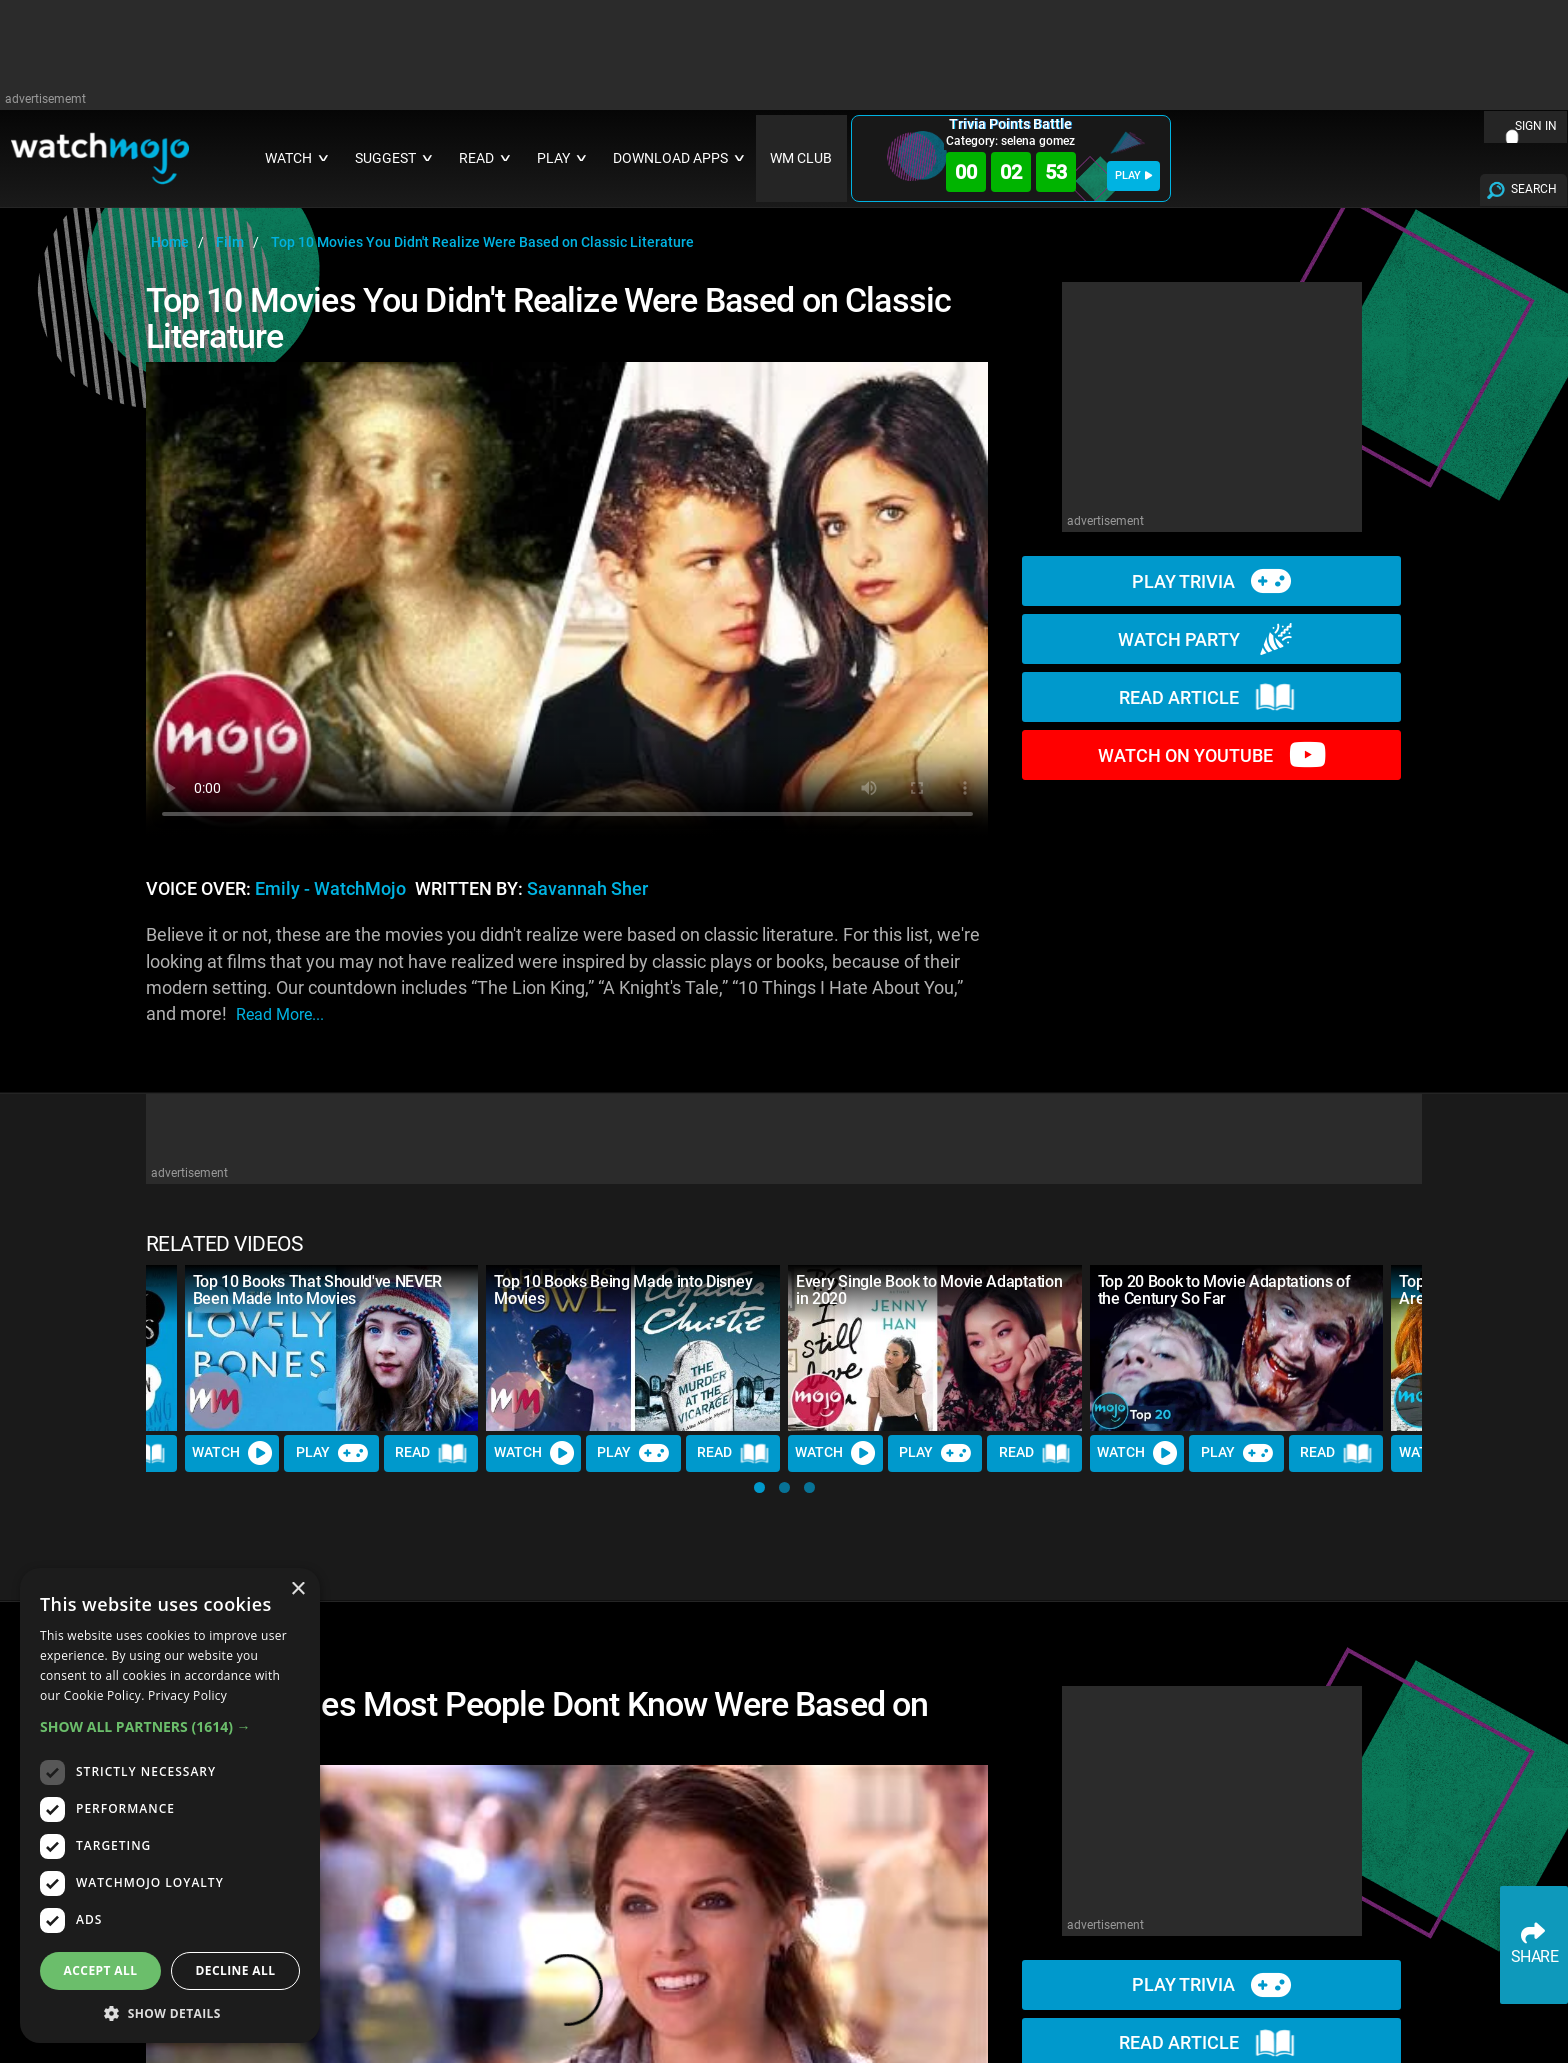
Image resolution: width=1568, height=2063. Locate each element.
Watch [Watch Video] (232, 1453)
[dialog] (170, 1805)
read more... (280, 1014)
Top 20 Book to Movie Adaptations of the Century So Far (1224, 1290)
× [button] (297, 1589)
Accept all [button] (101, 1970)
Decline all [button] (236, 1970)
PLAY (1133, 175)
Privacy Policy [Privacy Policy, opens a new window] (187, 1695)
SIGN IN (1536, 126)
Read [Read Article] (431, 1453)
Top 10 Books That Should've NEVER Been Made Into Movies (317, 1290)
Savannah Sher (587, 889)
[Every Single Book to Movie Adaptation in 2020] (935, 1347)
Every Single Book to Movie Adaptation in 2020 (929, 1290)
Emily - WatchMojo (330, 889)
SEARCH (1534, 189)
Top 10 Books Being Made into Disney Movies (623, 1290)
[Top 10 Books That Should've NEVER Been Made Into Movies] (332, 1347)
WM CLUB (801, 158)
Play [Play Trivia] (332, 1453)
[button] (759, 1487)
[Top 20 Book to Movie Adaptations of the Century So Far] (1237, 1347)
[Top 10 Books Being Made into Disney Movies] (633, 1347)
